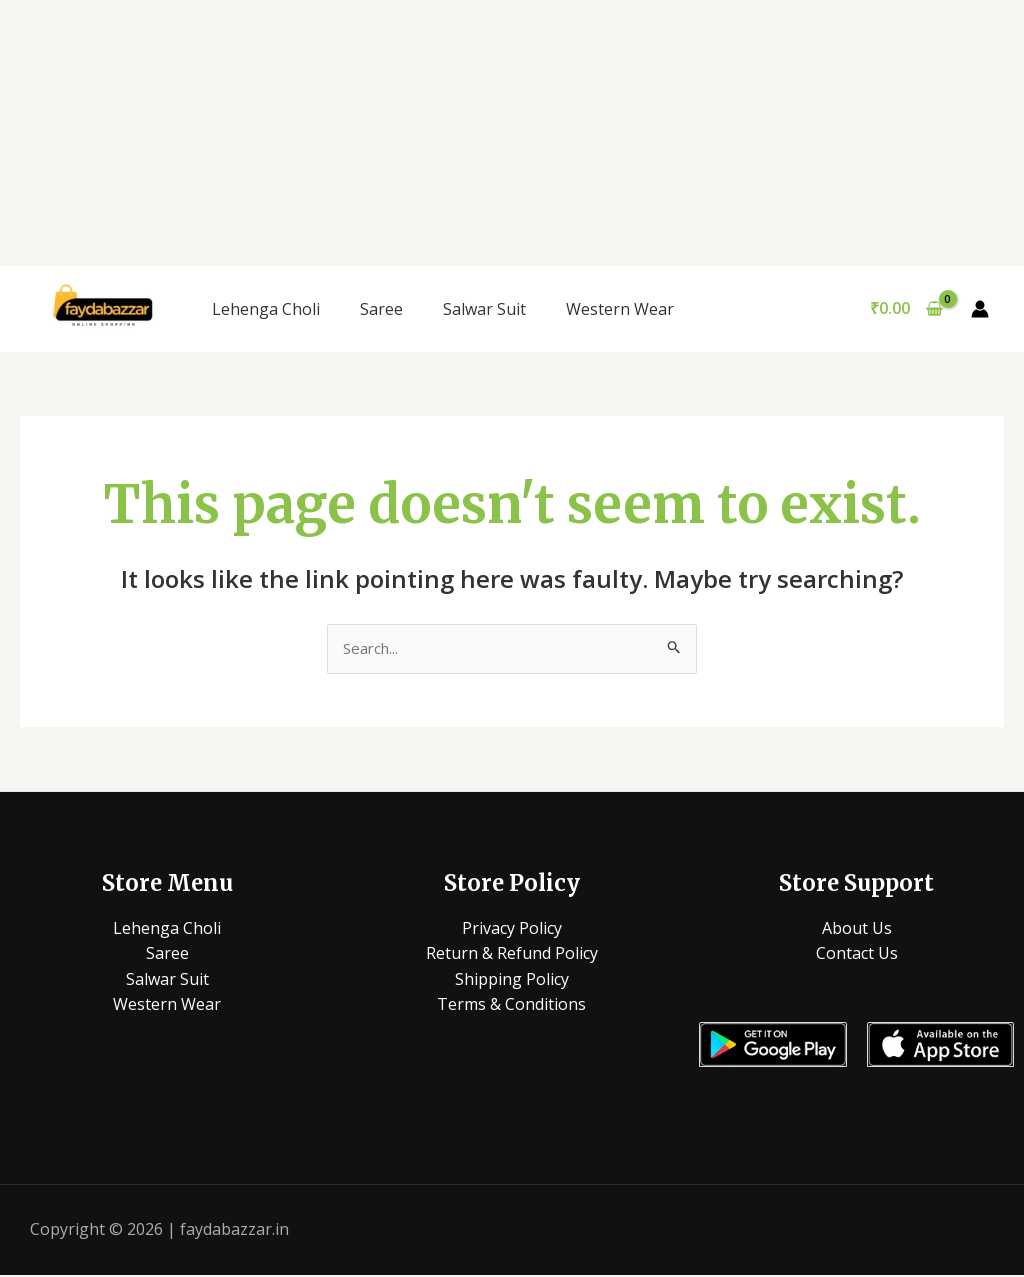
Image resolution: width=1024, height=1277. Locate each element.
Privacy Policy (512, 929)
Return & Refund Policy (512, 955)
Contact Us (857, 955)
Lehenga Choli (266, 309)
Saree (381, 309)
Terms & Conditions (511, 1006)
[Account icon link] (980, 309)
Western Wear (620, 309)
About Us (857, 929)
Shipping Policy (512, 980)
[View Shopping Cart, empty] (906, 309)
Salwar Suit (484, 309)
